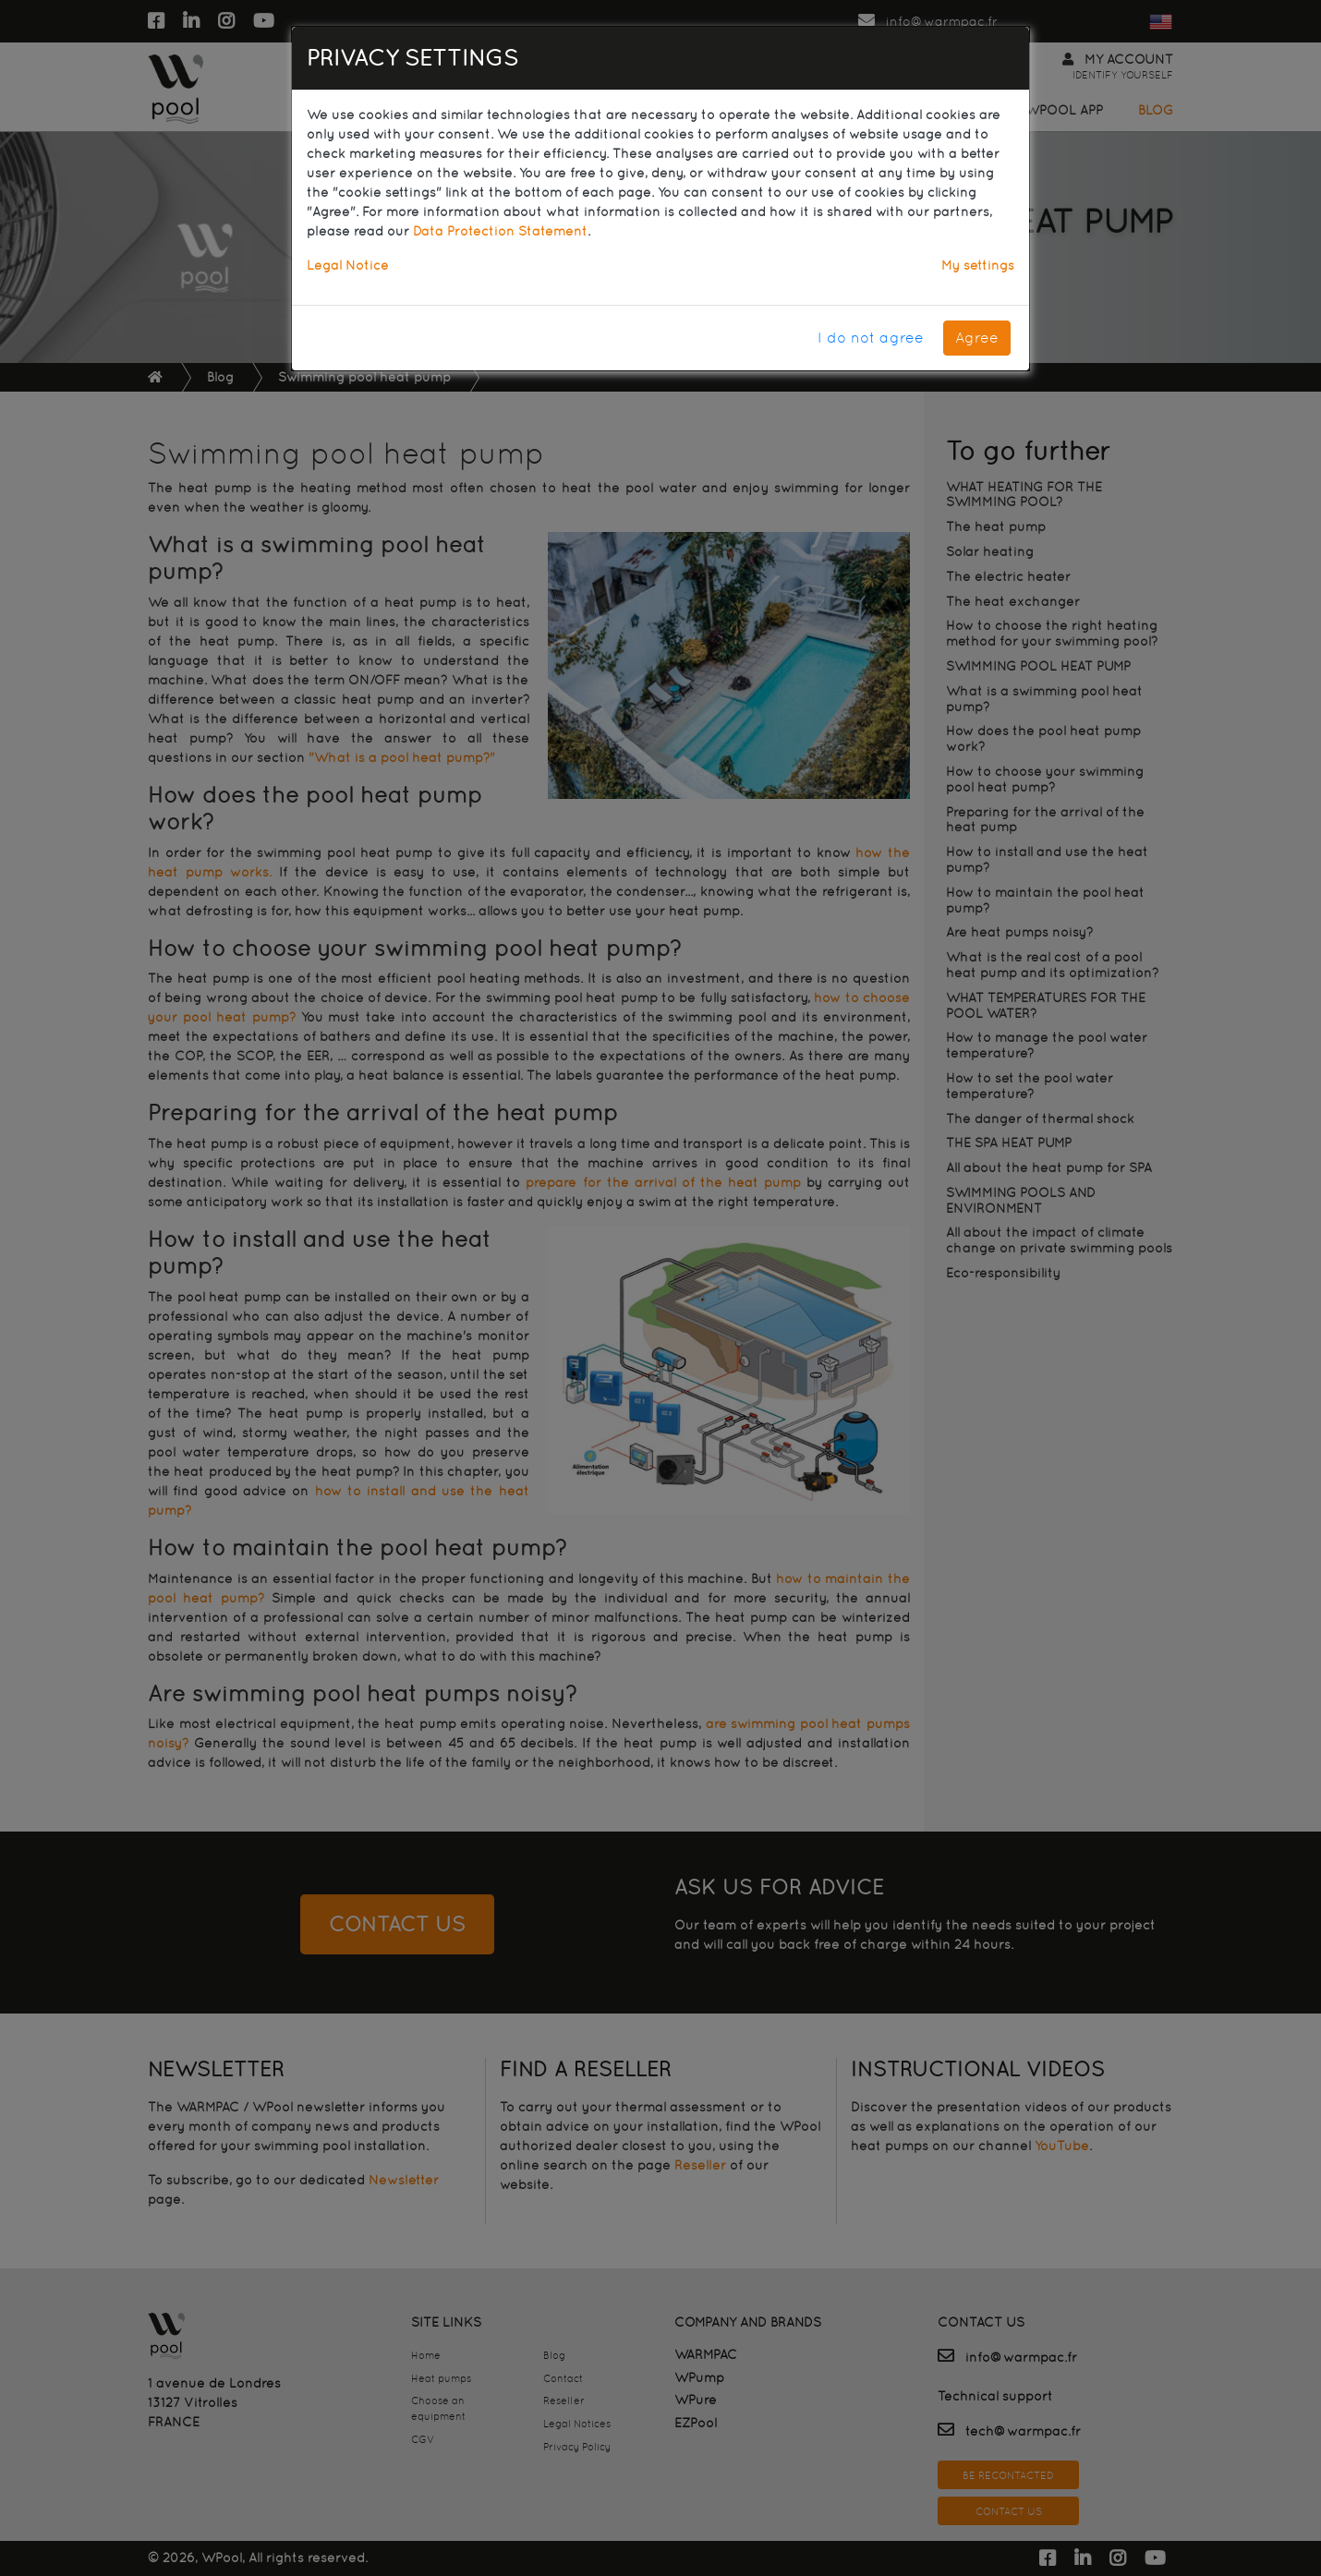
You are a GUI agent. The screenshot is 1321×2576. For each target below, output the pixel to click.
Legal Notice (348, 265)
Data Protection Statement (500, 231)
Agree (977, 337)
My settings (977, 265)
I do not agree (871, 337)
